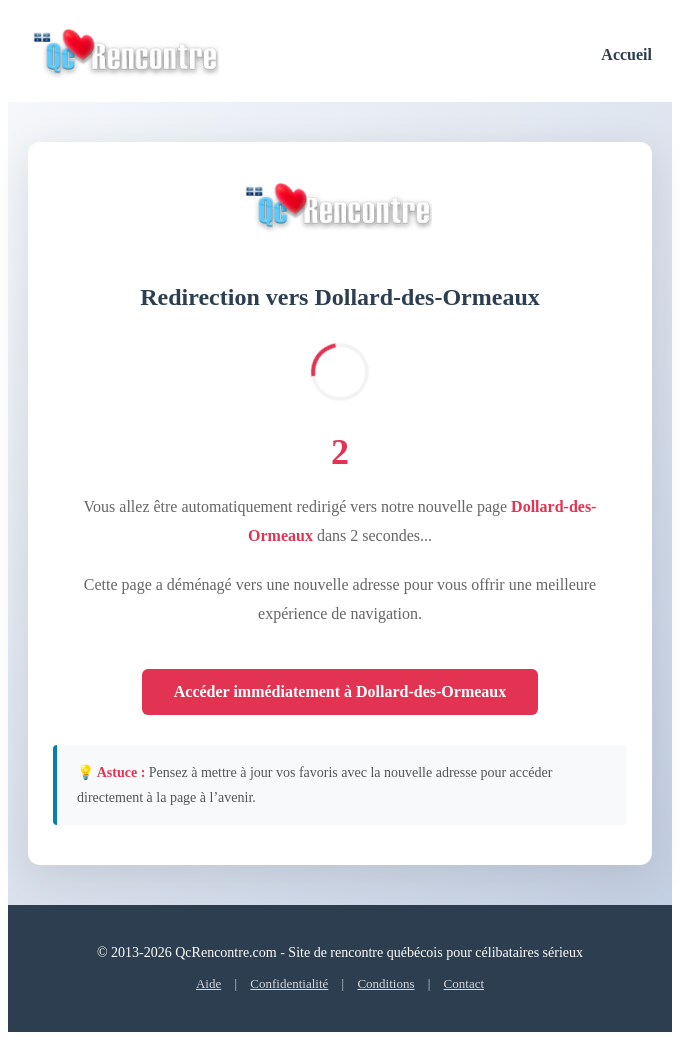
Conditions (385, 983)
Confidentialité (289, 983)
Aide (208, 983)
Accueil (626, 54)
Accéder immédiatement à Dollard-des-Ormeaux (340, 691)
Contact (464, 983)
